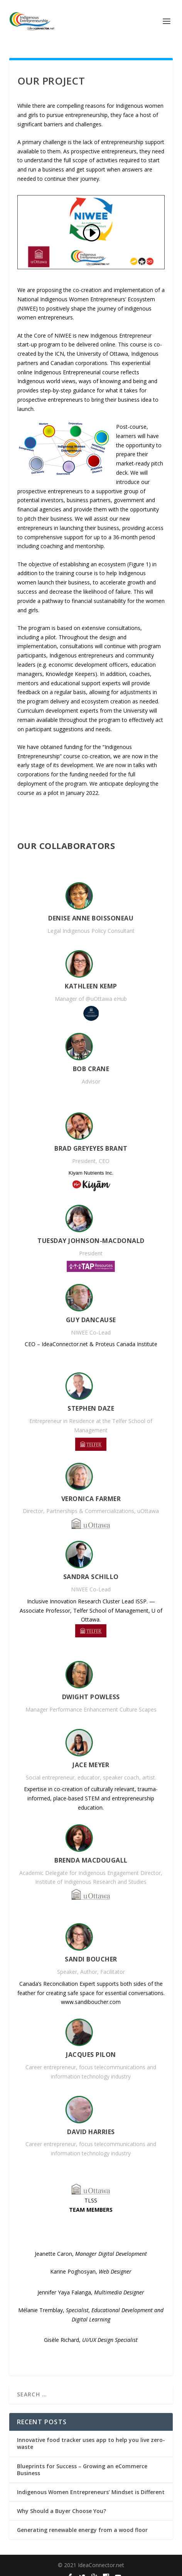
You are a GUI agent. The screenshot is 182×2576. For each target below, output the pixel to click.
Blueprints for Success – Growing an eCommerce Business (82, 2469)
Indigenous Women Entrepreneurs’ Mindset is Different (91, 2492)
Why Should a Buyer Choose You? (61, 2511)
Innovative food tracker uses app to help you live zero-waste (91, 2443)
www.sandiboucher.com (91, 2001)
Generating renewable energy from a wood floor (82, 2530)
